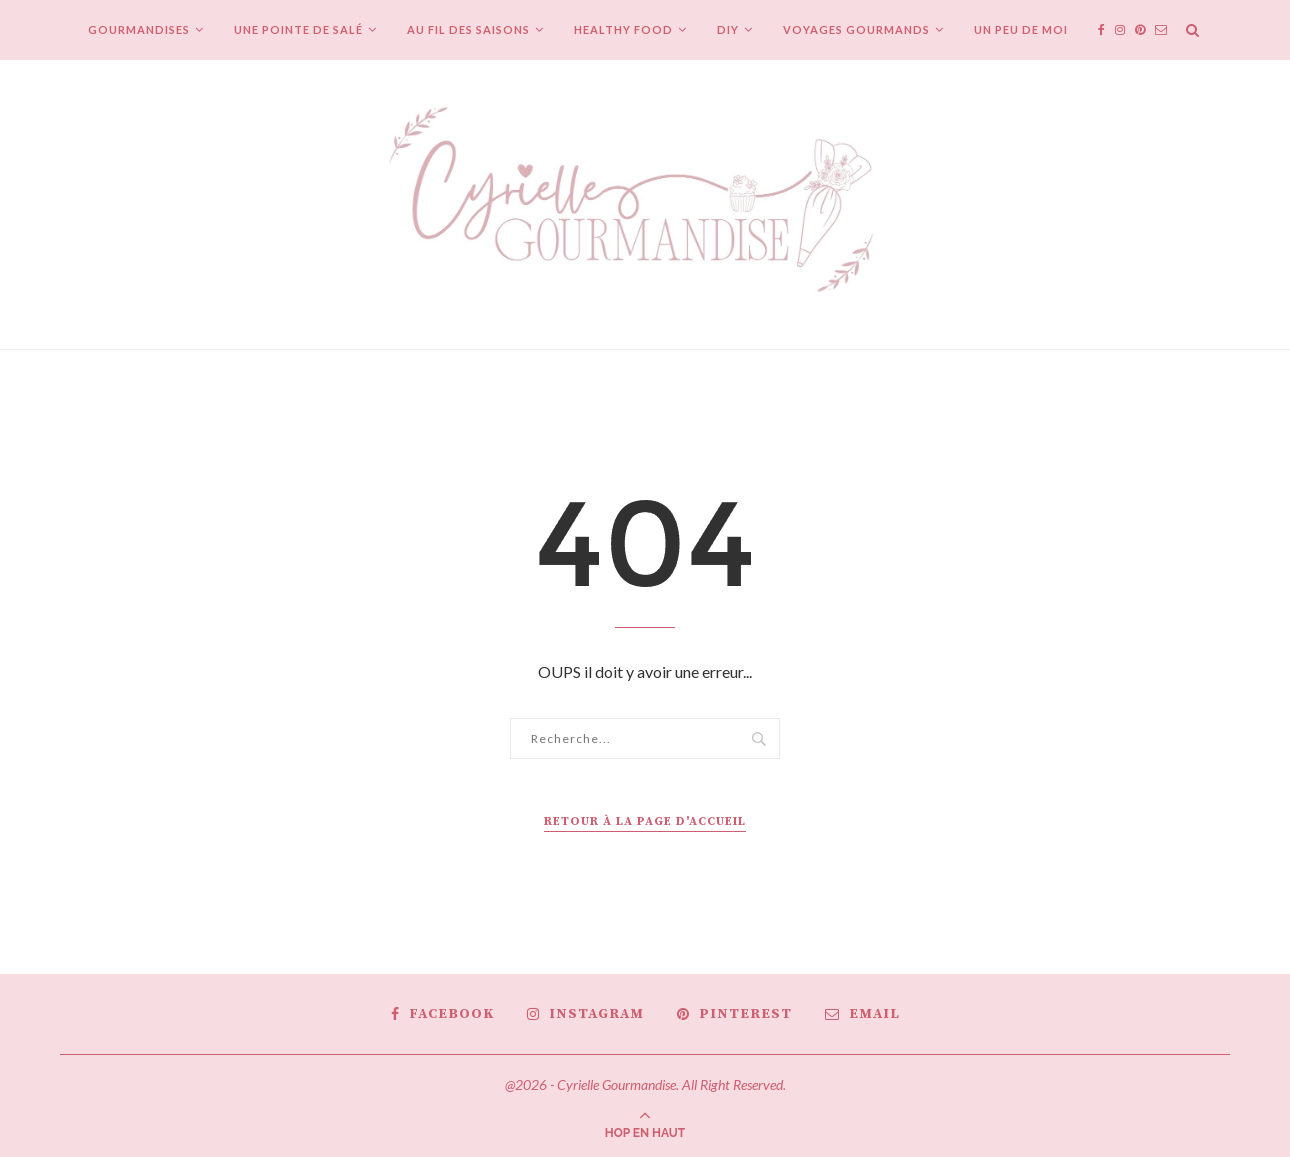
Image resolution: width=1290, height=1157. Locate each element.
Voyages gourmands (856, 29)
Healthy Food (623, 29)
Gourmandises (139, 29)
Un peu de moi (1021, 29)
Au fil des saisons (468, 29)
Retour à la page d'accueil (645, 821)
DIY (728, 29)
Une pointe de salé (298, 29)
